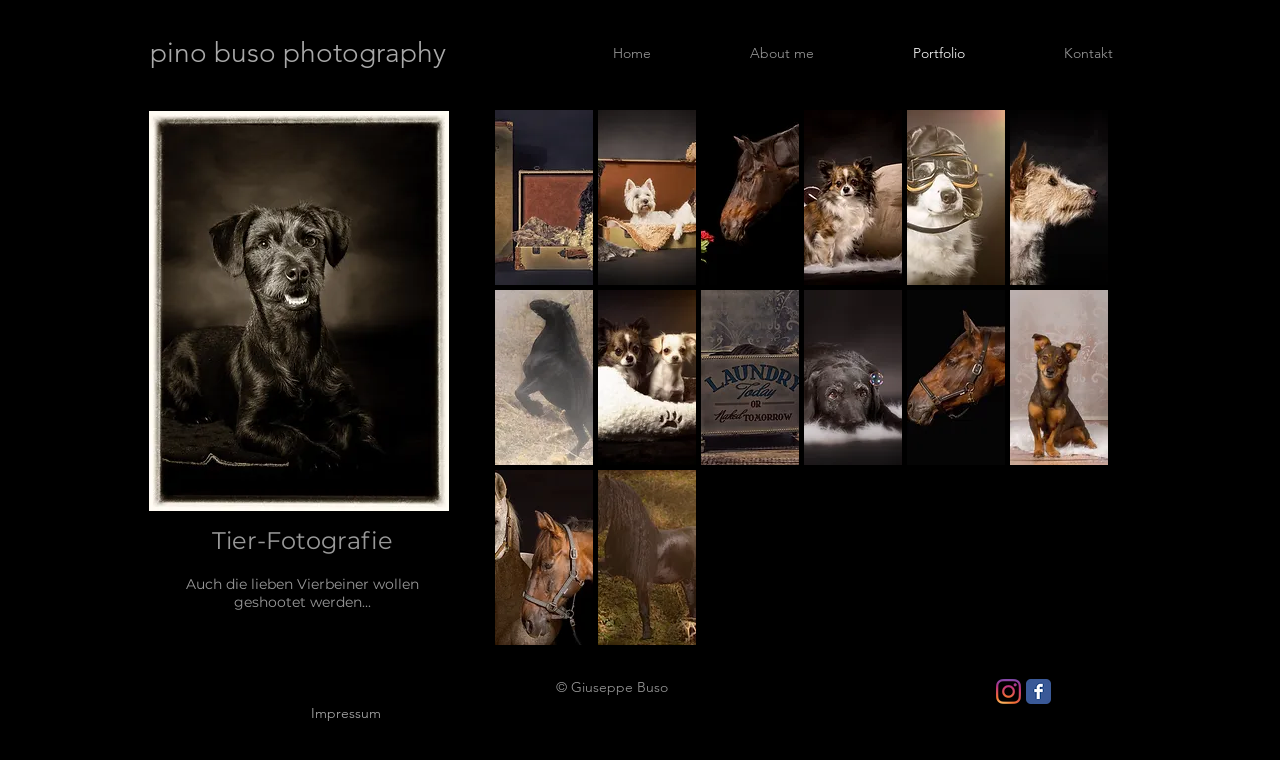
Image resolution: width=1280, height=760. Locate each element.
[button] (544, 197)
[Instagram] (1008, 691)
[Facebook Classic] (1038, 691)
